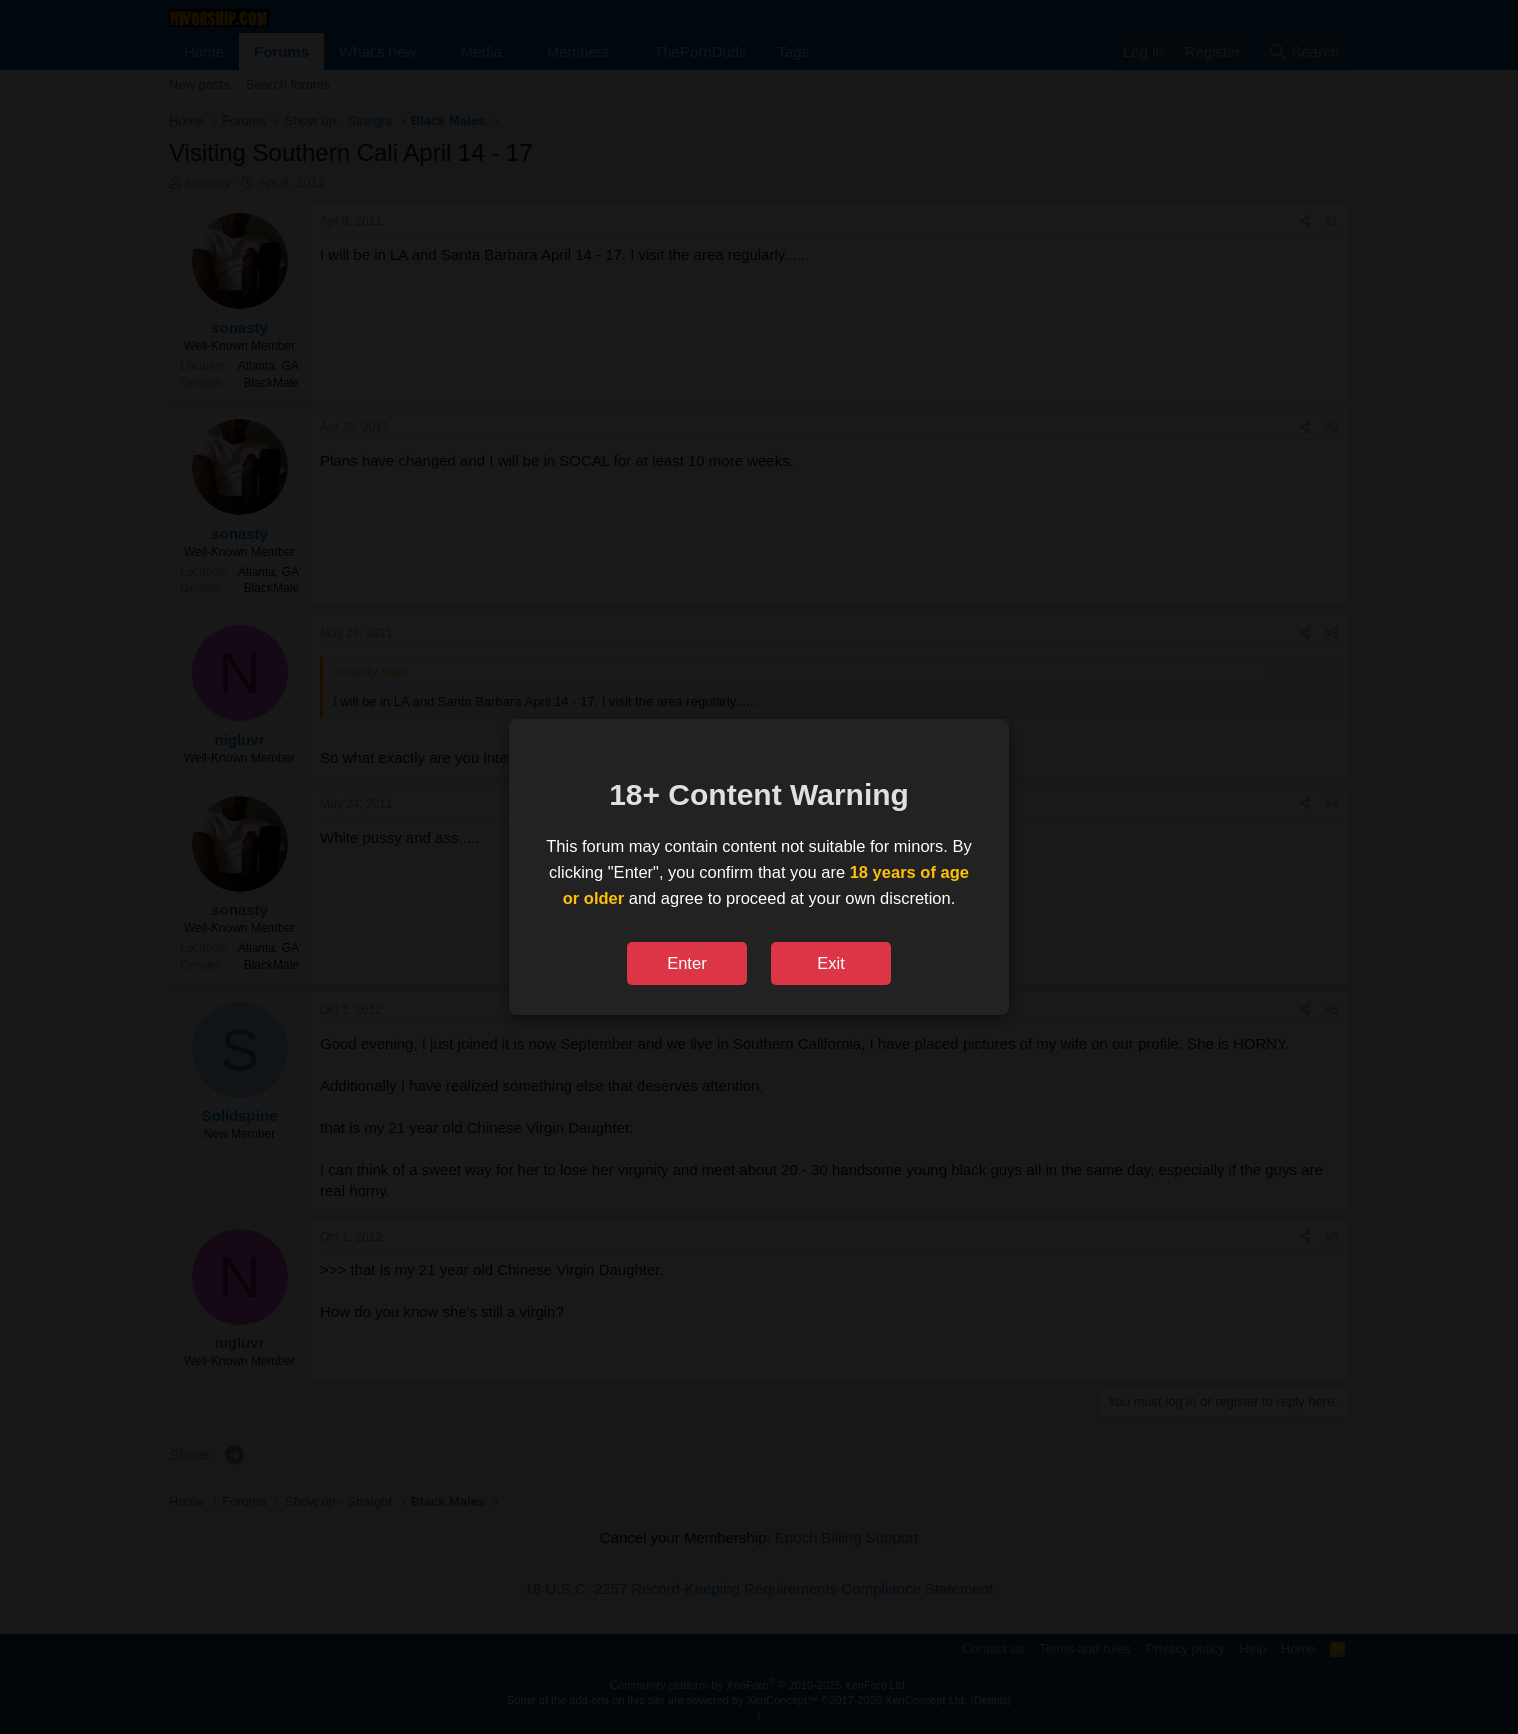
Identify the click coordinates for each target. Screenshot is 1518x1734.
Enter (686, 963)
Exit (831, 963)
